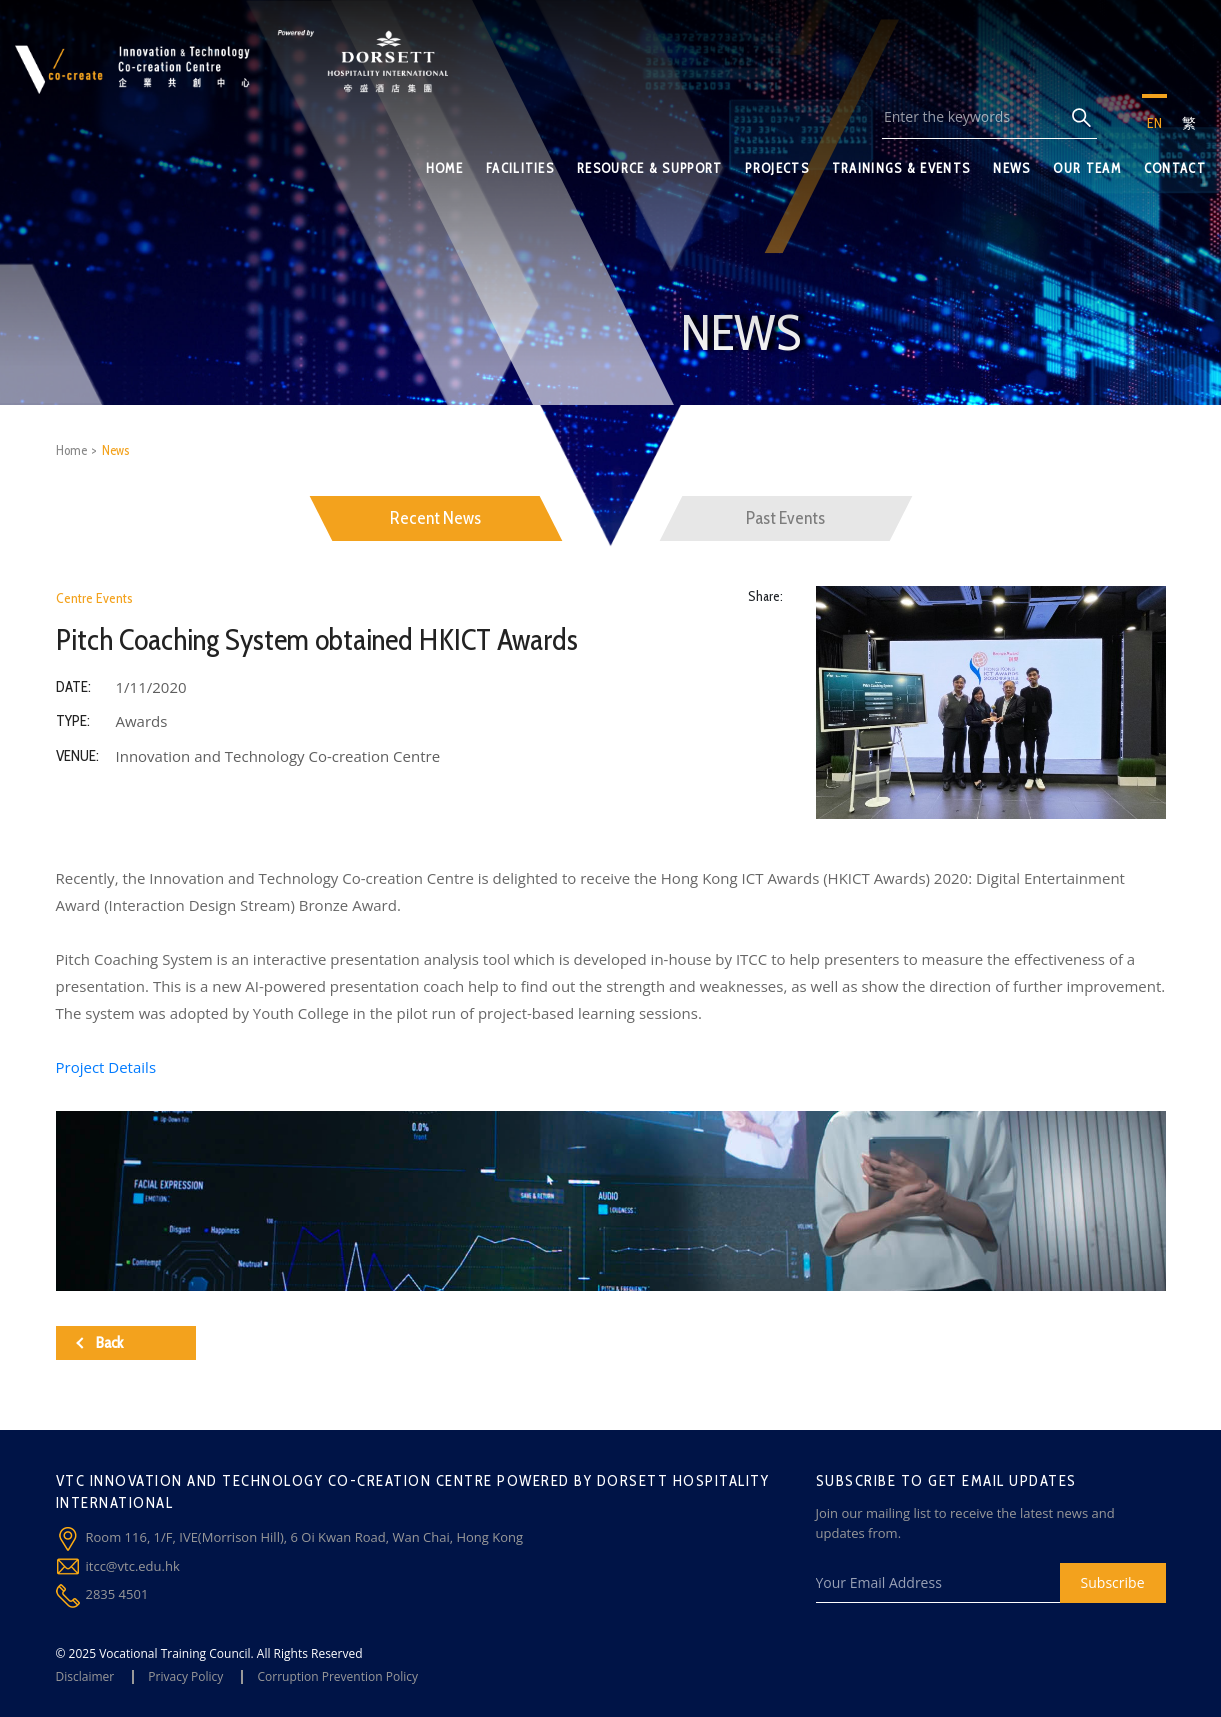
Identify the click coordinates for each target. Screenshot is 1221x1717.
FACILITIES (520, 168)
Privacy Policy (185, 1676)
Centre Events (94, 598)
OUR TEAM (1086, 168)
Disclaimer (85, 1676)
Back (99, 1342)
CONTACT (1175, 168)
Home (71, 450)
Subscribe (1113, 1582)
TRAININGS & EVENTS (901, 168)
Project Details (106, 1067)
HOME (444, 168)
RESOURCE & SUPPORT (649, 168)
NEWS (1011, 168)
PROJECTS (776, 168)
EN (1154, 123)
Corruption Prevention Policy (337, 1676)
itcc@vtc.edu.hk (133, 1566)
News (115, 450)
